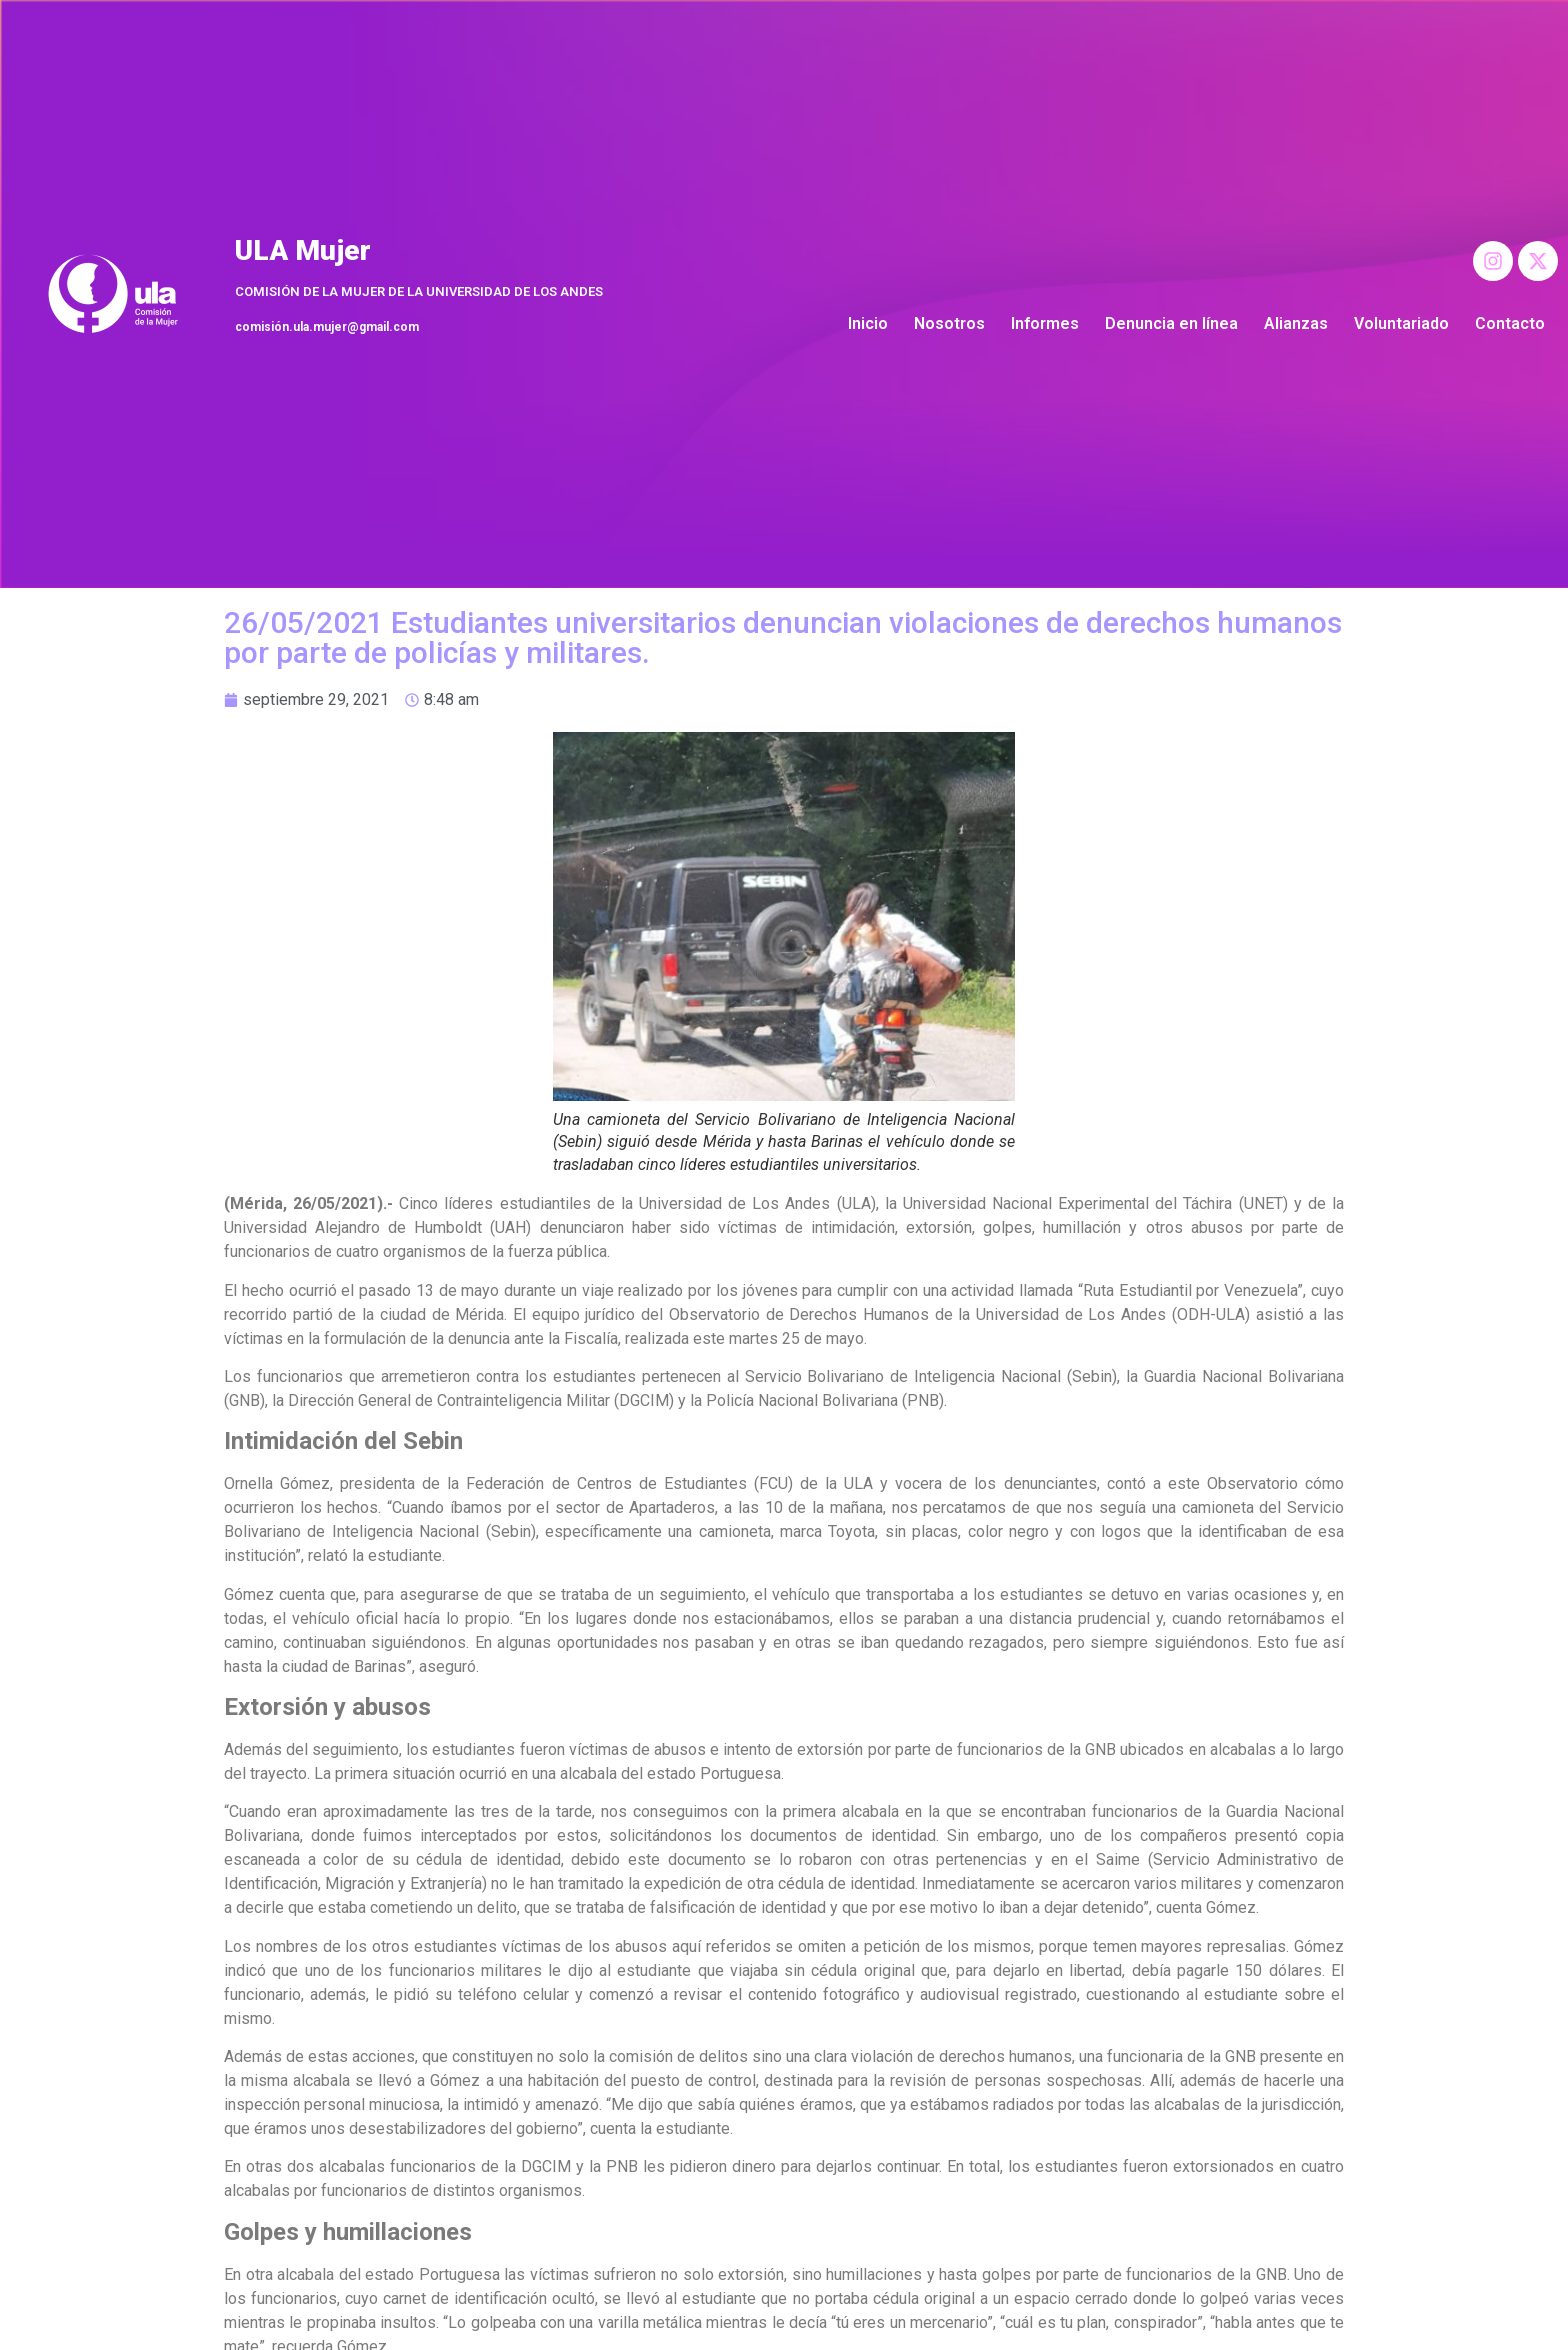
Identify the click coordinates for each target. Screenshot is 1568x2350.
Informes (1045, 323)
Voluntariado (1401, 323)
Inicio (868, 323)
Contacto (1510, 323)
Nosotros (949, 323)
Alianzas (1296, 323)
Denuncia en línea (1171, 323)
